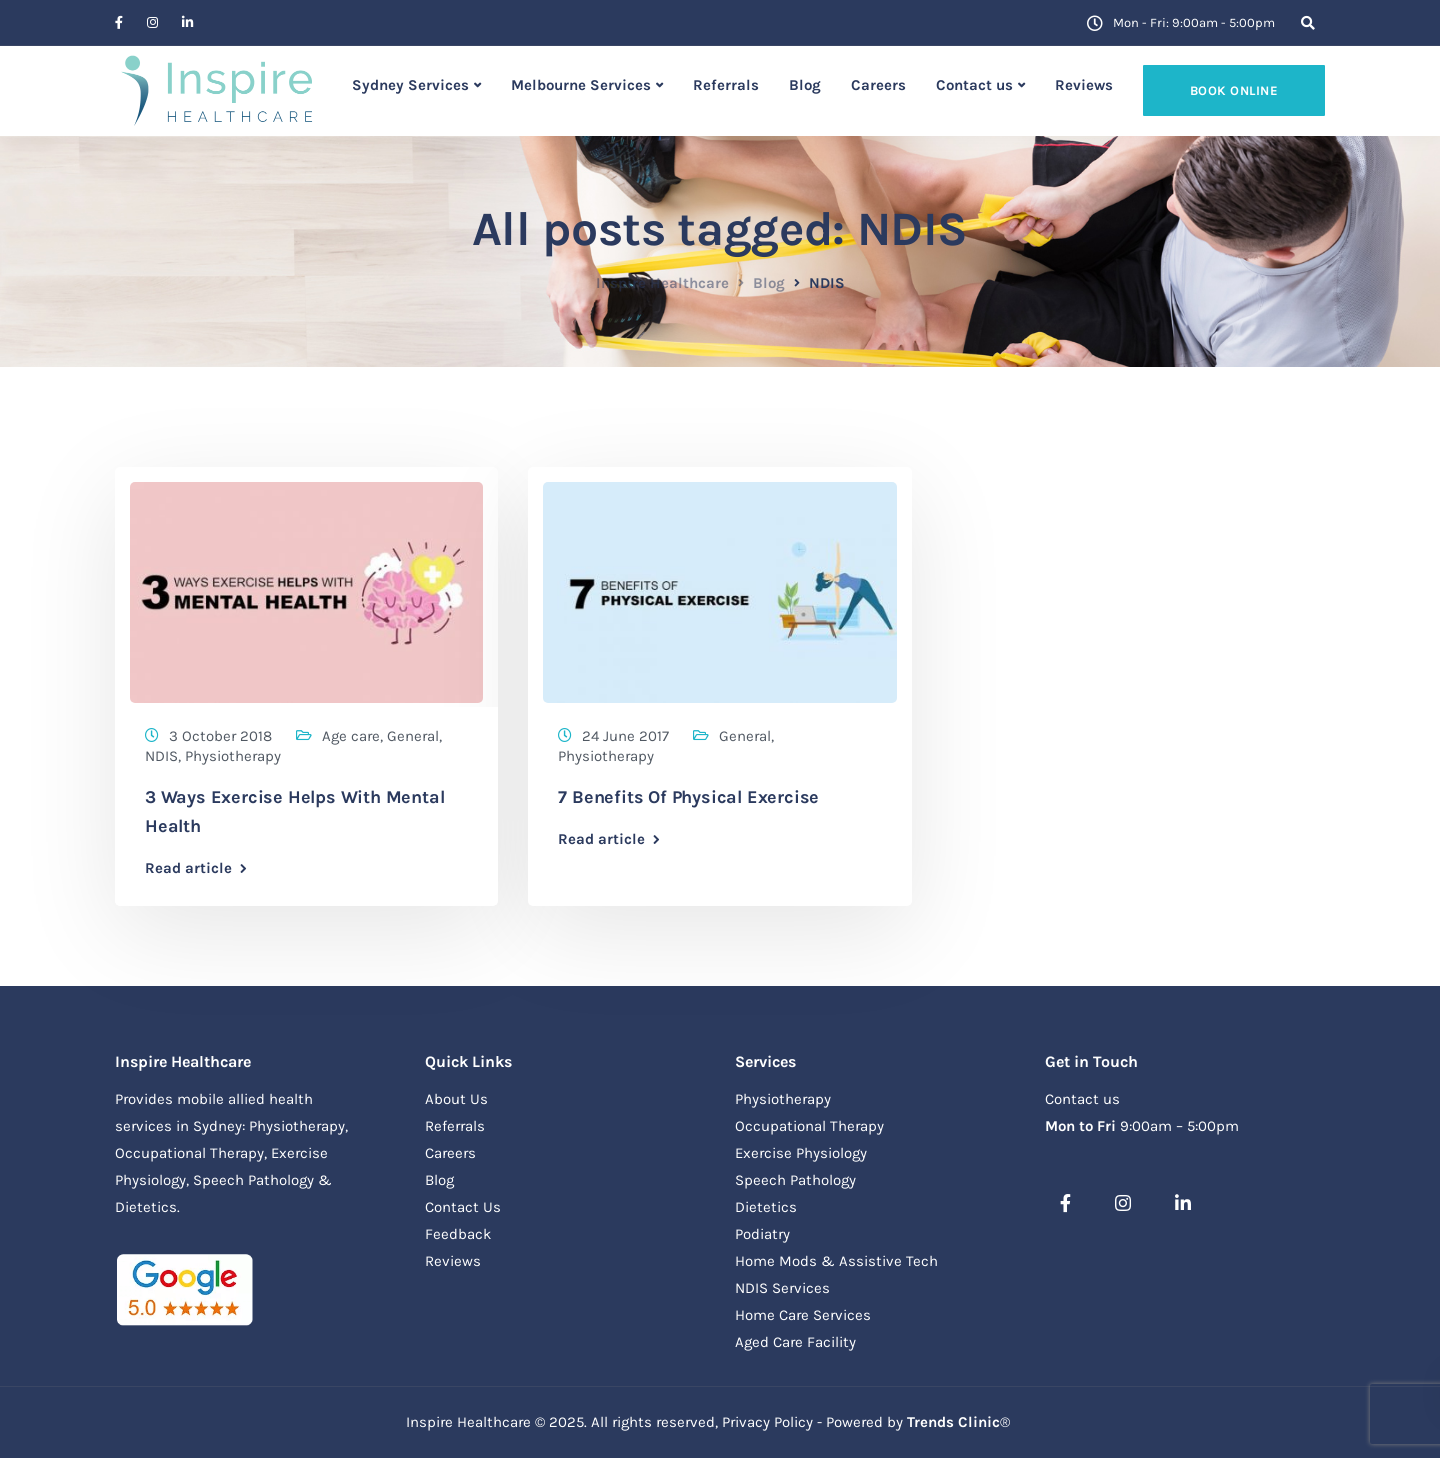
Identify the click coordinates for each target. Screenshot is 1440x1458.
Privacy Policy (767, 1422)
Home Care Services (803, 1315)
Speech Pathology (795, 1180)
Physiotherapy (233, 756)
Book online (1234, 90)
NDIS (161, 756)
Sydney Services (410, 85)
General (413, 736)
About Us (456, 1099)
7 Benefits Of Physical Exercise (688, 797)
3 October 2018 (220, 736)
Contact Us (463, 1207)
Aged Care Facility (795, 1342)
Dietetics (766, 1207)
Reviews (1084, 85)
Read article (188, 868)
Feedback (458, 1234)
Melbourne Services (581, 85)
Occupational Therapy (809, 1126)
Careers (878, 85)
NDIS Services (782, 1288)
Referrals (726, 85)
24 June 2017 (625, 736)
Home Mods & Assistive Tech (836, 1261)
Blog (805, 85)
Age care (351, 736)
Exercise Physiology (801, 1153)
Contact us (974, 85)
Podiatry (762, 1234)
